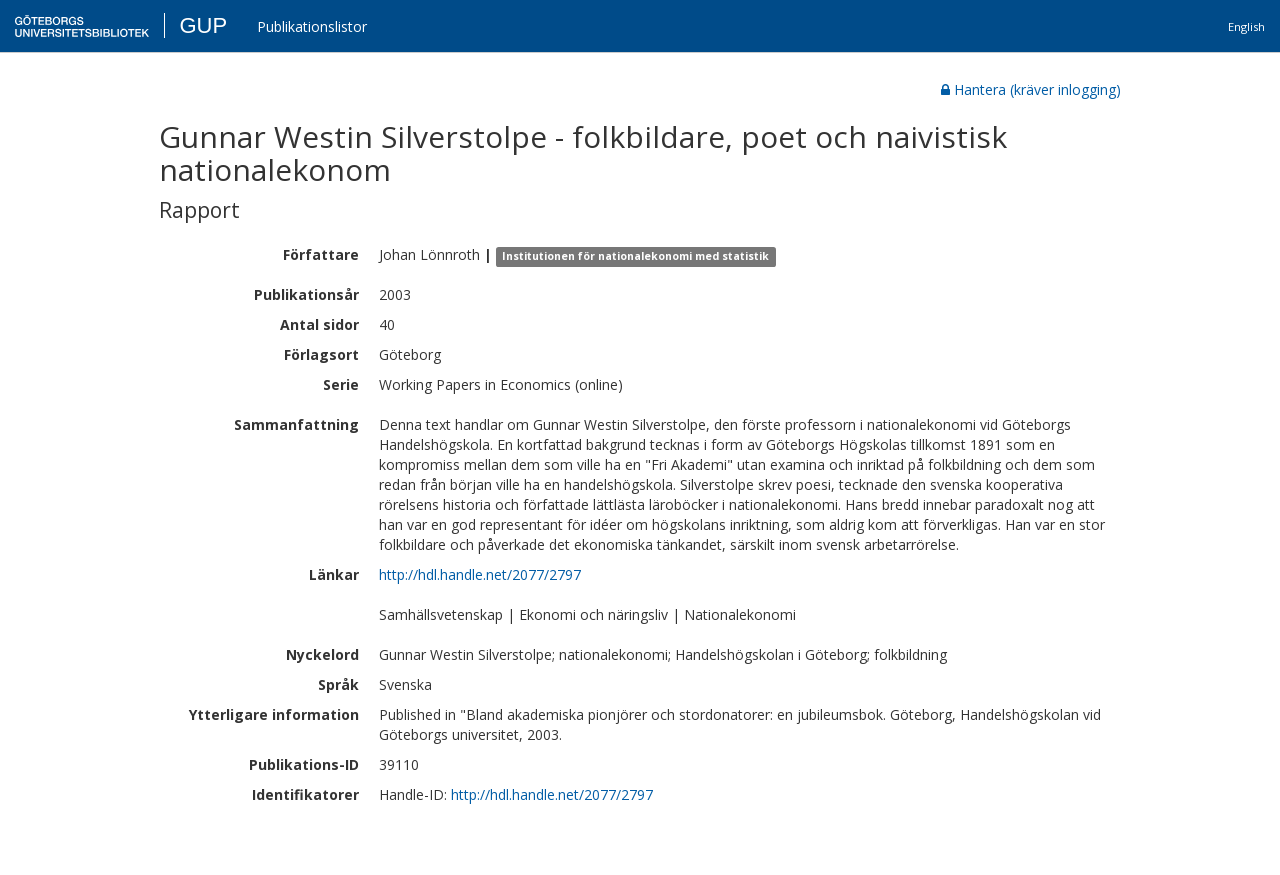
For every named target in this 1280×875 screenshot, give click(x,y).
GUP (203, 25)
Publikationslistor (312, 26)
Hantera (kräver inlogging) (1031, 89)
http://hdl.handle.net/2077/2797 (480, 574)
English (1246, 26)
